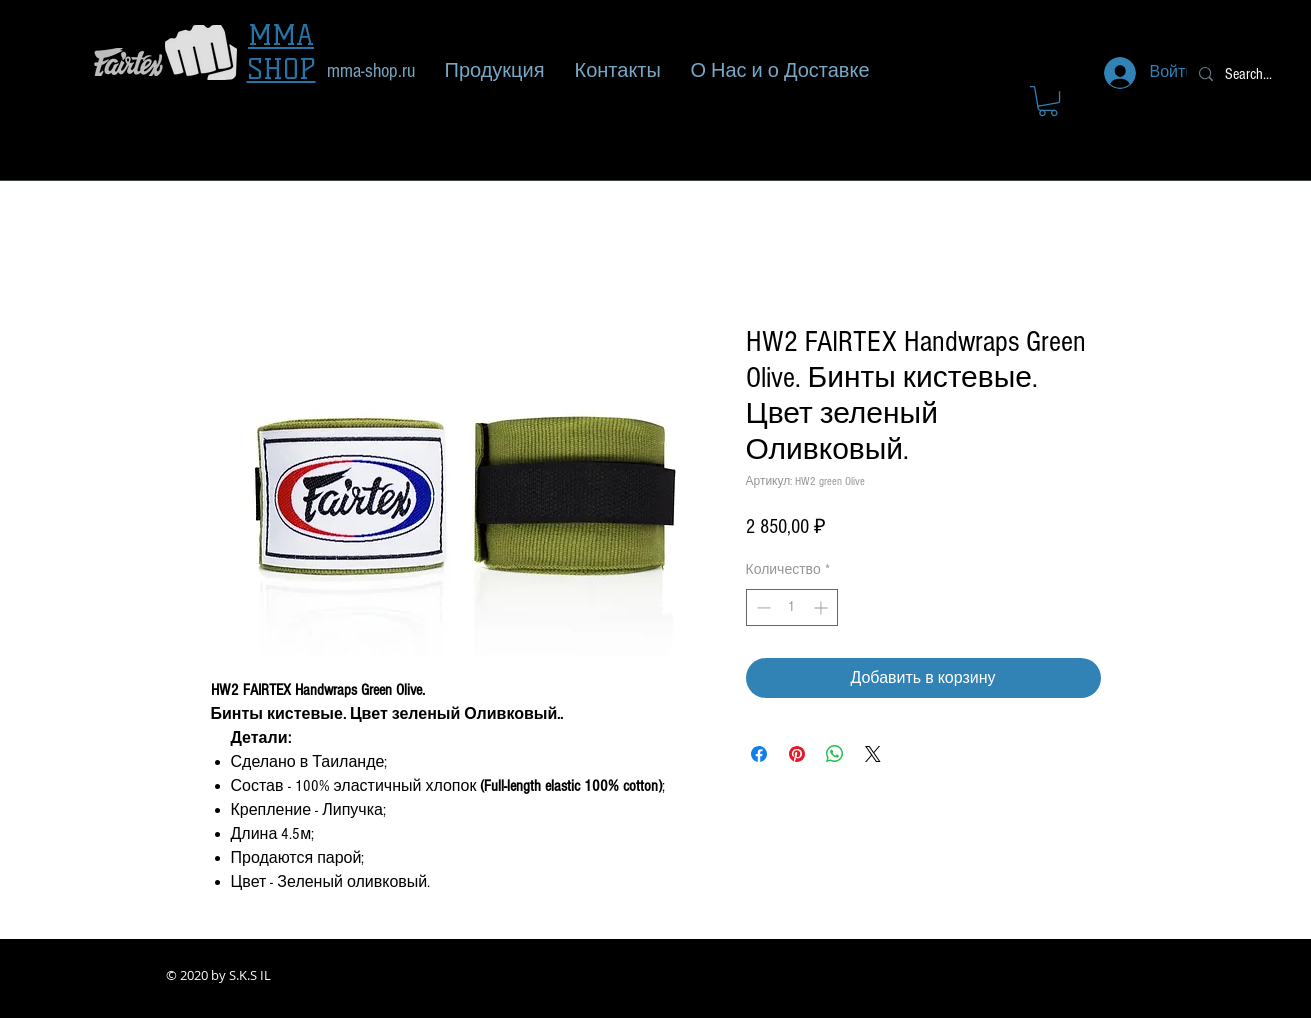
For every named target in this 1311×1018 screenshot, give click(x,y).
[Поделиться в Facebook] (759, 754)
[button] (1048, 101)
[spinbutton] (792, 607)
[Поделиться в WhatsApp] (835, 754)
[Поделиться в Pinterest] (797, 754)
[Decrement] (761, 607)
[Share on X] (873, 754)
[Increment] (822, 607)
